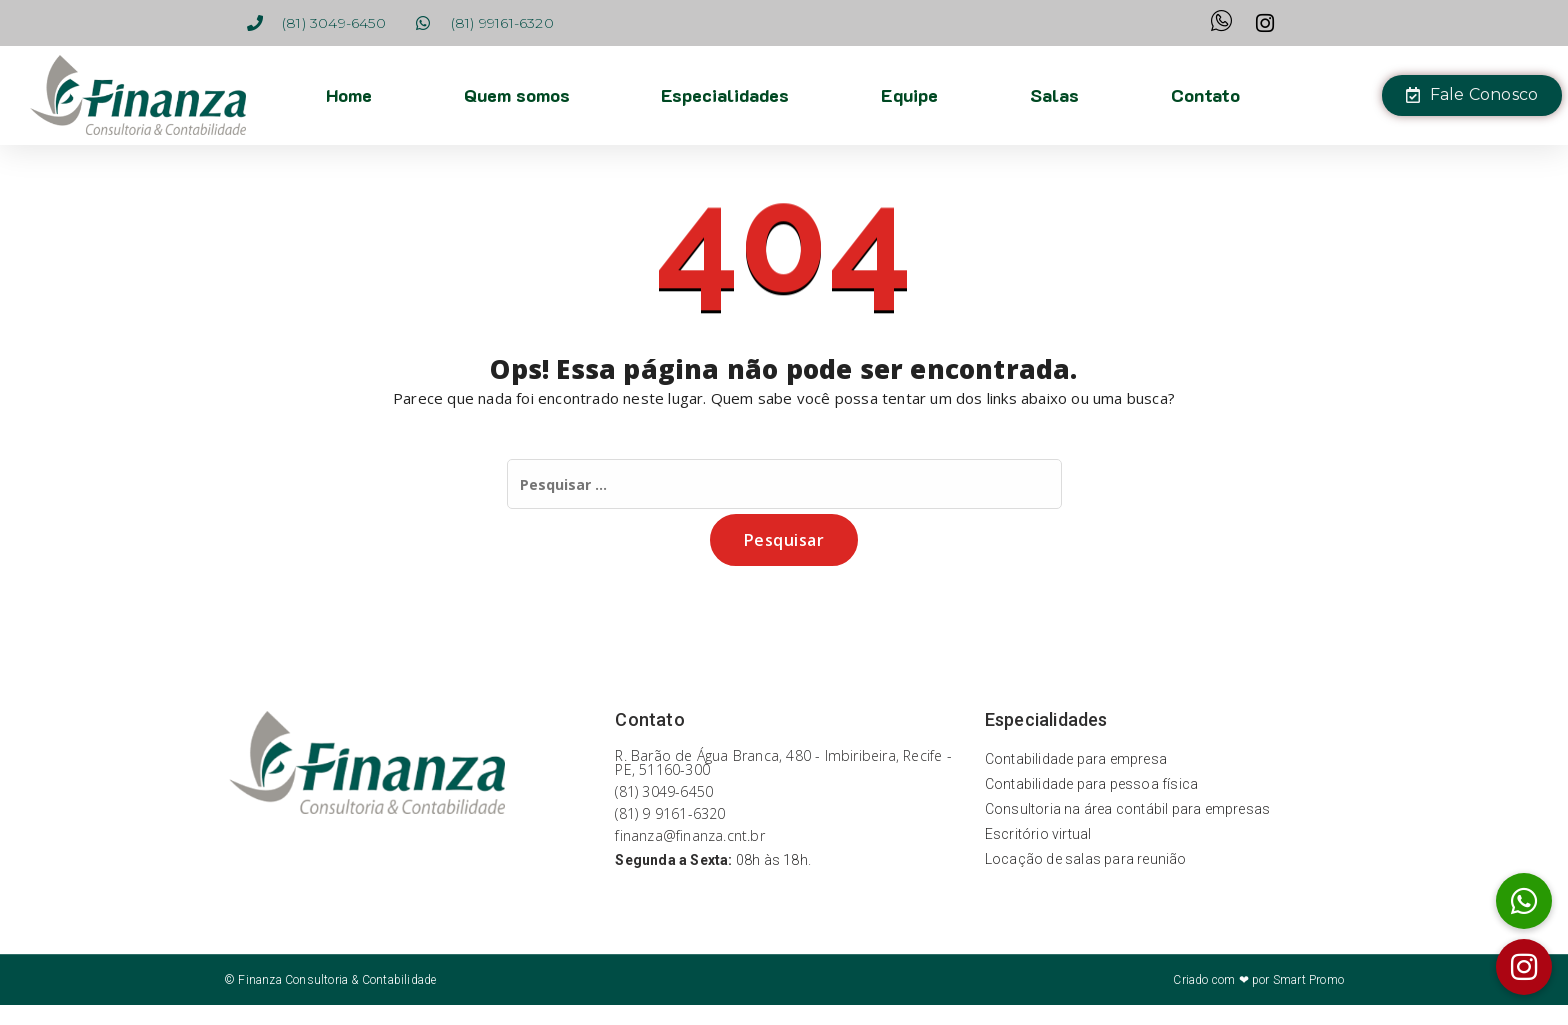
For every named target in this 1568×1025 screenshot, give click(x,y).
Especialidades (725, 95)
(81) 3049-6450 (664, 791)
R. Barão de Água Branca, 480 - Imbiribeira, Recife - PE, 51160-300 (783, 762)
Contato (1205, 95)
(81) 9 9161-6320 (670, 813)
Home (348, 95)
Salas (1054, 95)
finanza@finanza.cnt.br (689, 835)
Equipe (909, 95)
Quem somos (516, 95)
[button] (1524, 967)
